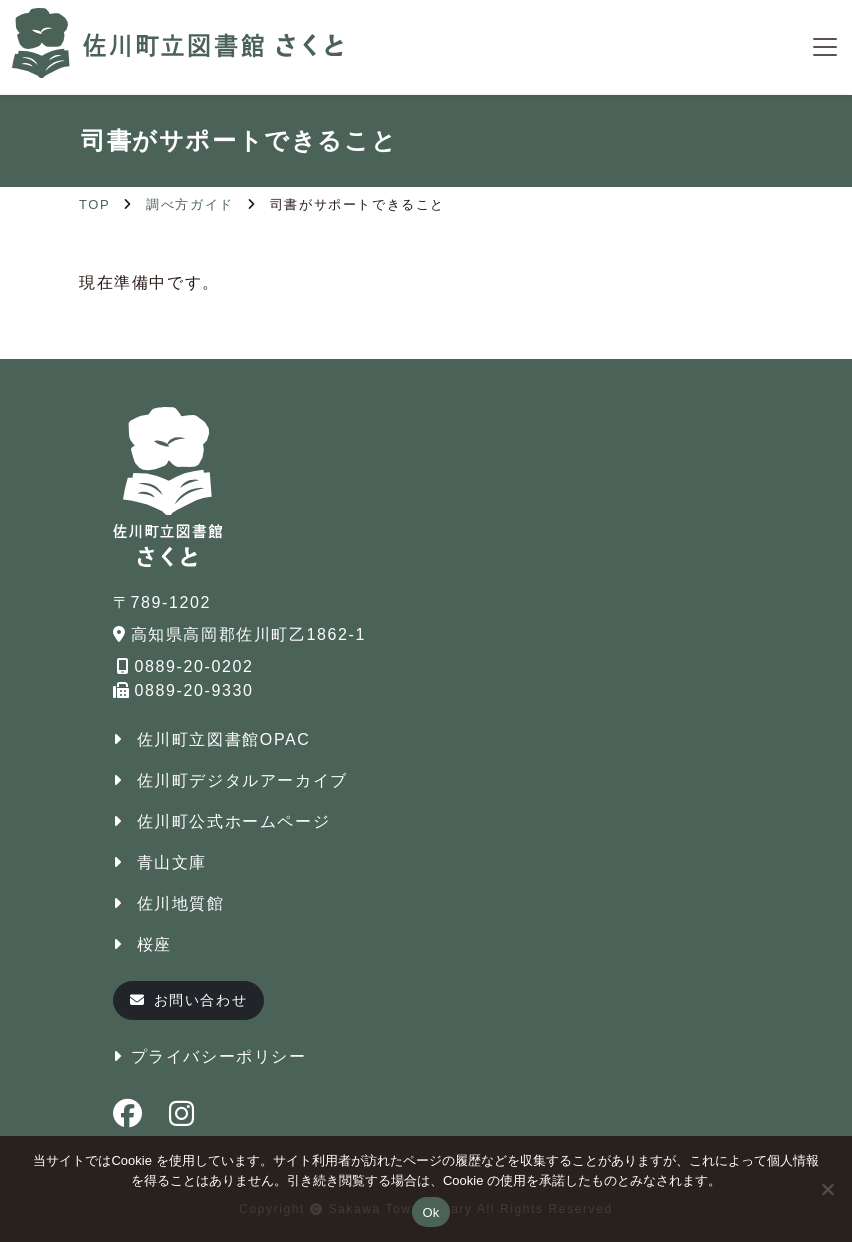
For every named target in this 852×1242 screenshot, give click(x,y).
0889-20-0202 (185, 666)
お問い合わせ (188, 1000)
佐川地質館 (181, 903)
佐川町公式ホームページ (234, 821)
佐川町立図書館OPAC (224, 739)
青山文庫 (172, 862)
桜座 (154, 944)
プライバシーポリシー (219, 1056)
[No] (827, 1189)
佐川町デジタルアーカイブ (242, 780)
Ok (430, 1212)
